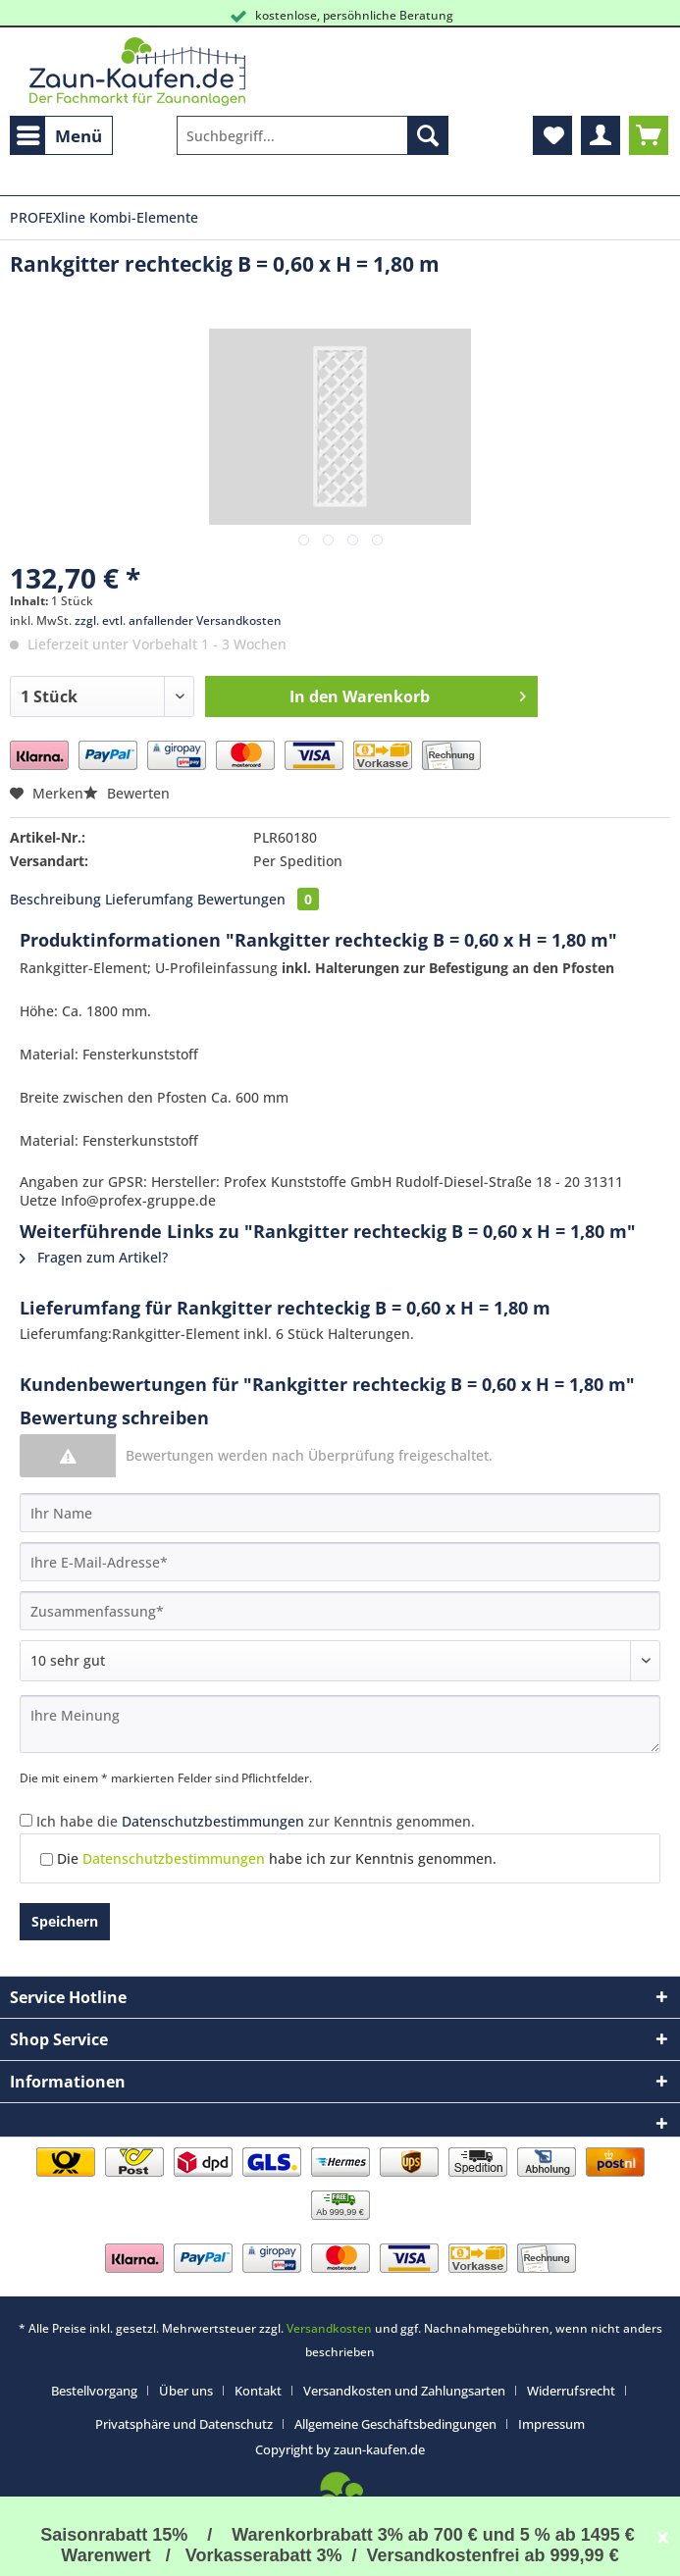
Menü (59, 133)
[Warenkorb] (648, 135)
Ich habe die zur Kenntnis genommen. (255, 1821)
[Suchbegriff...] (312, 135)
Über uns (186, 2390)
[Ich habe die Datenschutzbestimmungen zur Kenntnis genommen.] (26, 1820)
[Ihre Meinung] (340, 1724)
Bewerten (126, 793)
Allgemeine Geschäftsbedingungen (395, 2424)
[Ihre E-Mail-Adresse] (340, 1561)
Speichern (64, 1921)
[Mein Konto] (600, 135)
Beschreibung (55, 899)
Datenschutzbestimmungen (213, 1821)
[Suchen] (427, 135)
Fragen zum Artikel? (94, 1257)
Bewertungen (258, 899)
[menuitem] (61, 135)
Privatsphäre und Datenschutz (184, 2424)
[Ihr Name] (340, 1512)
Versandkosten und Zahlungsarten (404, 2390)
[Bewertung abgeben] (340, 1660)
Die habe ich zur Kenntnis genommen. (277, 1858)
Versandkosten (329, 2328)
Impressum (551, 2424)
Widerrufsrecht (571, 2390)
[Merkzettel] (552, 135)
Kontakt (258, 2390)
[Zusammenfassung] (340, 1610)
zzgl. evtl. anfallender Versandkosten (178, 620)
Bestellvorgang (94, 2390)
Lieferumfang (149, 899)
